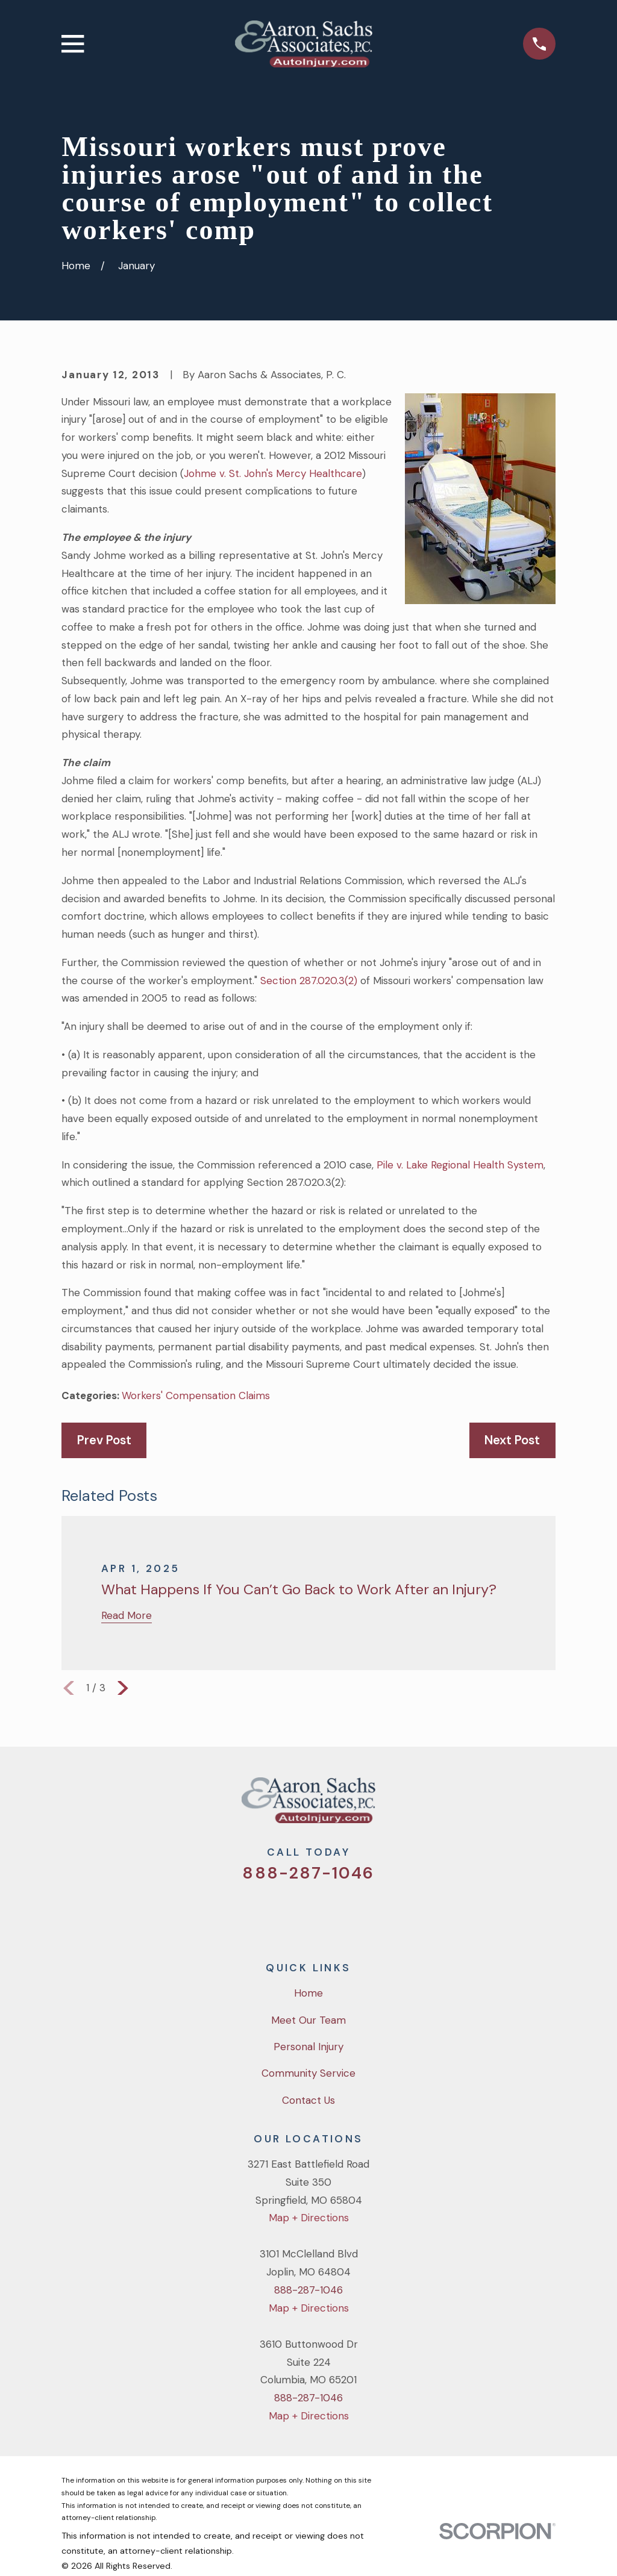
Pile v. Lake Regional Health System (460, 1164)
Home (308, 1993)
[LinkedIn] (357, 1913)
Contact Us (308, 2100)
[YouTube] (325, 1913)
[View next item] (123, 1688)
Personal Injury (308, 2046)
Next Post (512, 1440)
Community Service (308, 2073)
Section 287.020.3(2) (308, 980)
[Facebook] (292, 1913)
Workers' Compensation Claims (196, 1395)
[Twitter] (259, 1913)
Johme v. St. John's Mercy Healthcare (273, 473)
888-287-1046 (308, 1872)
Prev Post (104, 1440)
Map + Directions (309, 2217)
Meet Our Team (308, 2020)
